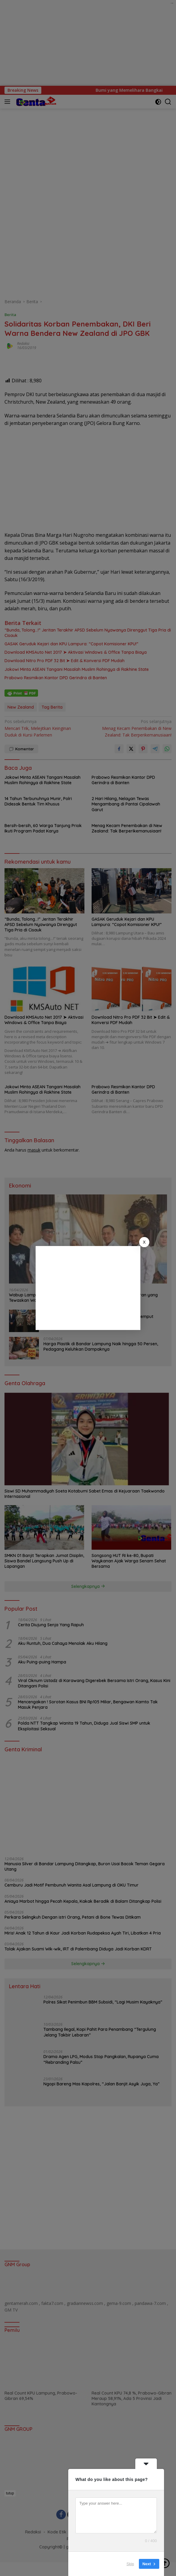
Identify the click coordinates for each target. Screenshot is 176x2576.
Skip (130, 2564)
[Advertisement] (88, 1288)
